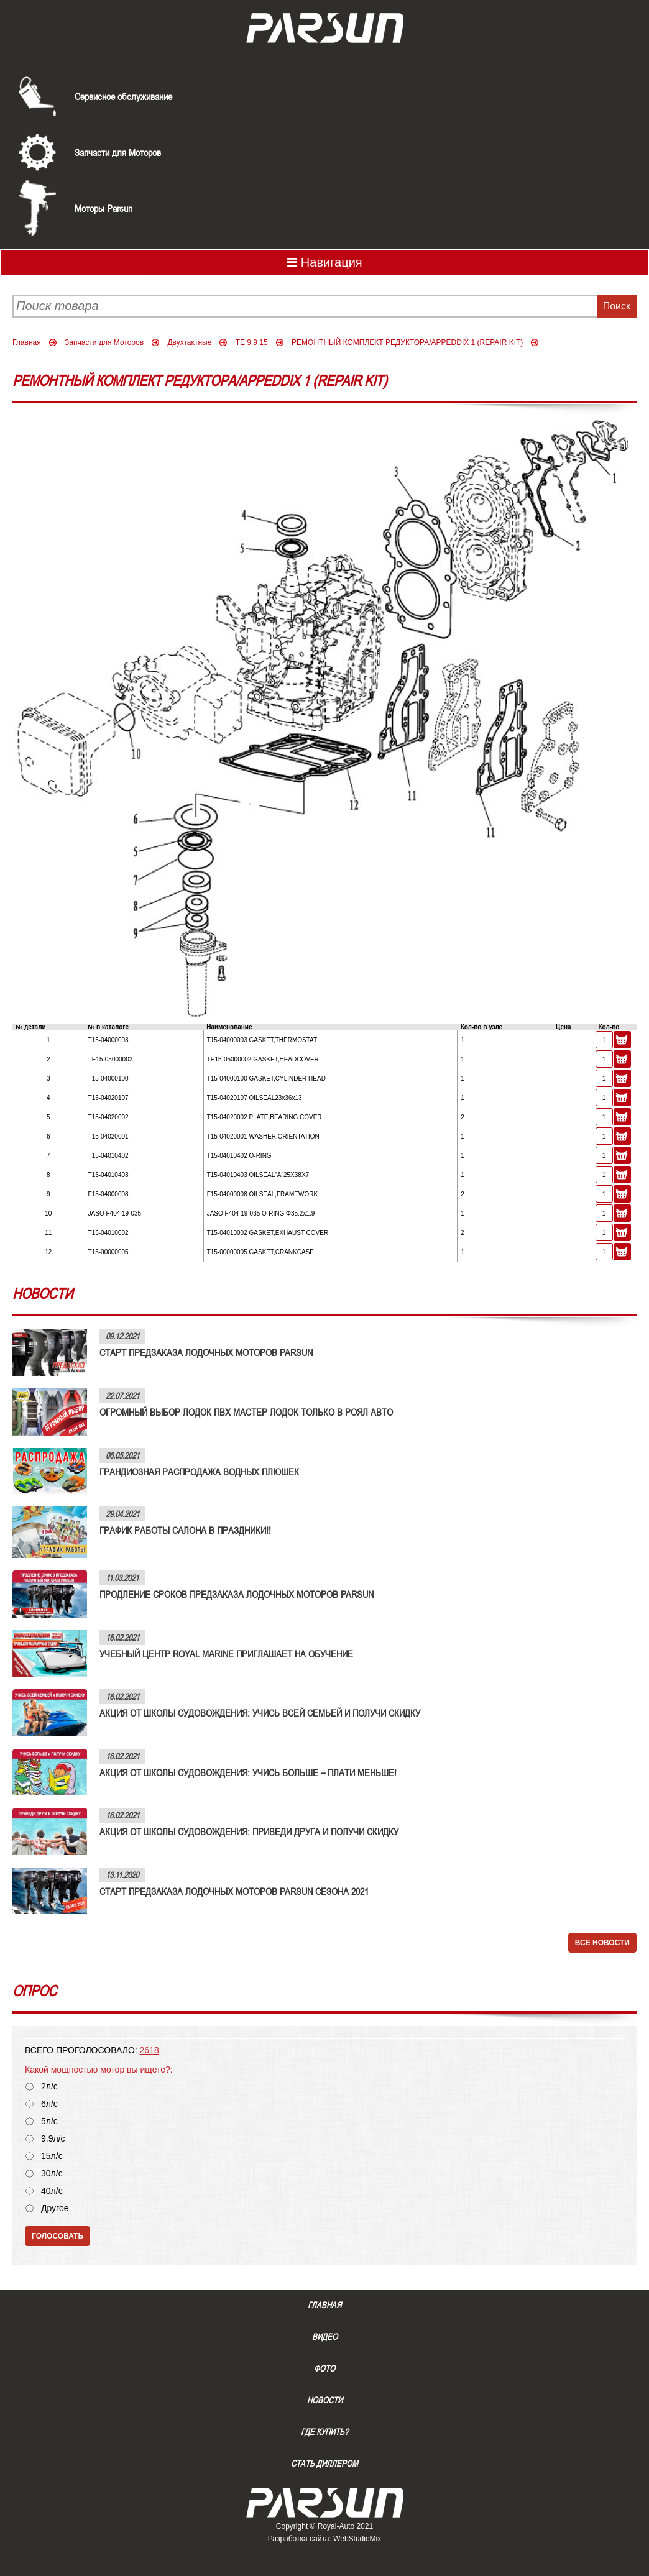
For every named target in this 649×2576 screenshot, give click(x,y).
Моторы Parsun (103, 208)
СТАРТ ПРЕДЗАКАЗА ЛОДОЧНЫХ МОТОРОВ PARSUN (206, 1352)
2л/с (49, 2086)
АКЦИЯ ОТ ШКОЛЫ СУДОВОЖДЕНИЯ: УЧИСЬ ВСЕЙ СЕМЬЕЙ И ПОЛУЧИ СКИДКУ (259, 1712)
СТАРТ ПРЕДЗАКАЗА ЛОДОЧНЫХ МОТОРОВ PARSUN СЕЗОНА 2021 (234, 1891)
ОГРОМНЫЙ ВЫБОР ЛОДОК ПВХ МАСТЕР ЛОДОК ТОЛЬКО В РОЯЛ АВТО (246, 1412)
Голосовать (57, 2236)
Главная (26, 342)
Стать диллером (324, 2463)
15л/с (52, 2156)
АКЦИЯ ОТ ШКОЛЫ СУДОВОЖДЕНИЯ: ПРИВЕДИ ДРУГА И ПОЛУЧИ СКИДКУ (248, 1831)
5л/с (49, 2121)
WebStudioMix (357, 2538)
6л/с (49, 2104)
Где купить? (324, 2432)
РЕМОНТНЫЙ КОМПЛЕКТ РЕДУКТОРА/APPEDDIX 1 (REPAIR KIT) (407, 342)
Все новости (602, 1942)
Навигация (324, 262)
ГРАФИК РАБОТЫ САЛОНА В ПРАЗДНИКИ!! (185, 1530)
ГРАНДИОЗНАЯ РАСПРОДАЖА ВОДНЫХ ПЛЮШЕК (199, 1471)
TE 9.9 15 (252, 342)
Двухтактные (189, 342)
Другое (54, 2208)
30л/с (52, 2173)
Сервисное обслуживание (123, 96)
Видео (325, 2337)
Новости (325, 2400)
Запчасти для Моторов (118, 152)
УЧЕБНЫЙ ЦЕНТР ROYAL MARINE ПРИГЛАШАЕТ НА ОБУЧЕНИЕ (226, 1653)
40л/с (52, 2191)
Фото (324, 2368)
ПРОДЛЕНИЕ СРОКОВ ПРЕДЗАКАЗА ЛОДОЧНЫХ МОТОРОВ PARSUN (236, 1594)
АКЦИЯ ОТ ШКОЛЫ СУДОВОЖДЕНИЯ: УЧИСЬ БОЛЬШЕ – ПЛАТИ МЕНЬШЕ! (248, 1772)
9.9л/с (53, 2138)
